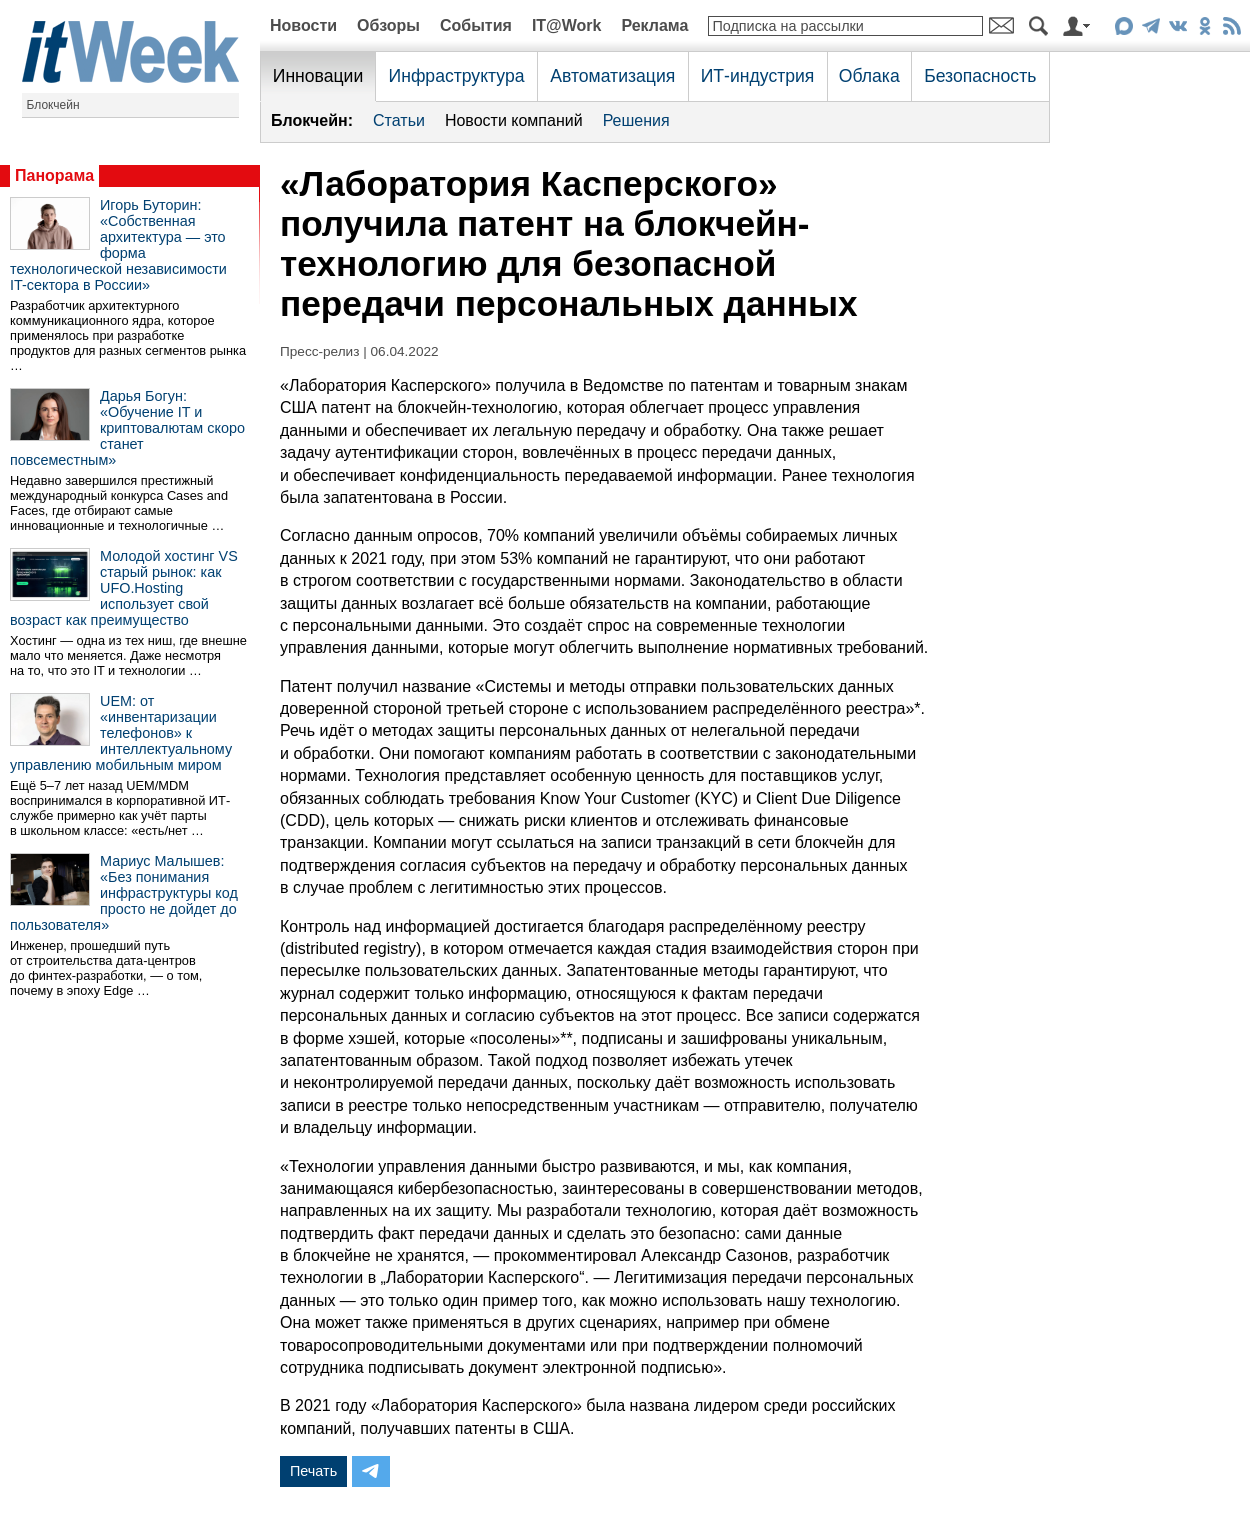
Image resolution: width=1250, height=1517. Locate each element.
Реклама (654, 25)
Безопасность (980, 76)
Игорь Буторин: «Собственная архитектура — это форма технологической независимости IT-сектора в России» (118, 245)
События (476, 25)
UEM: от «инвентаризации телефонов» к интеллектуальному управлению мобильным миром (121, 733)
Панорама (54, 175)
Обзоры (388, 25)
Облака (869, 76)
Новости (303, 25)
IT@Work (567, 25)
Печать (313, 1471)
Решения (636, 120)
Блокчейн (53, 105)
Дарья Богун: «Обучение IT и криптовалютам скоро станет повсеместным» (127, 428)
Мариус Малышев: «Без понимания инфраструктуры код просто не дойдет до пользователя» (124, 893)
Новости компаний (514, 120)
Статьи (399, 120)
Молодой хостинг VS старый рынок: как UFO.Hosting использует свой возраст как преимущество (124, 588)
